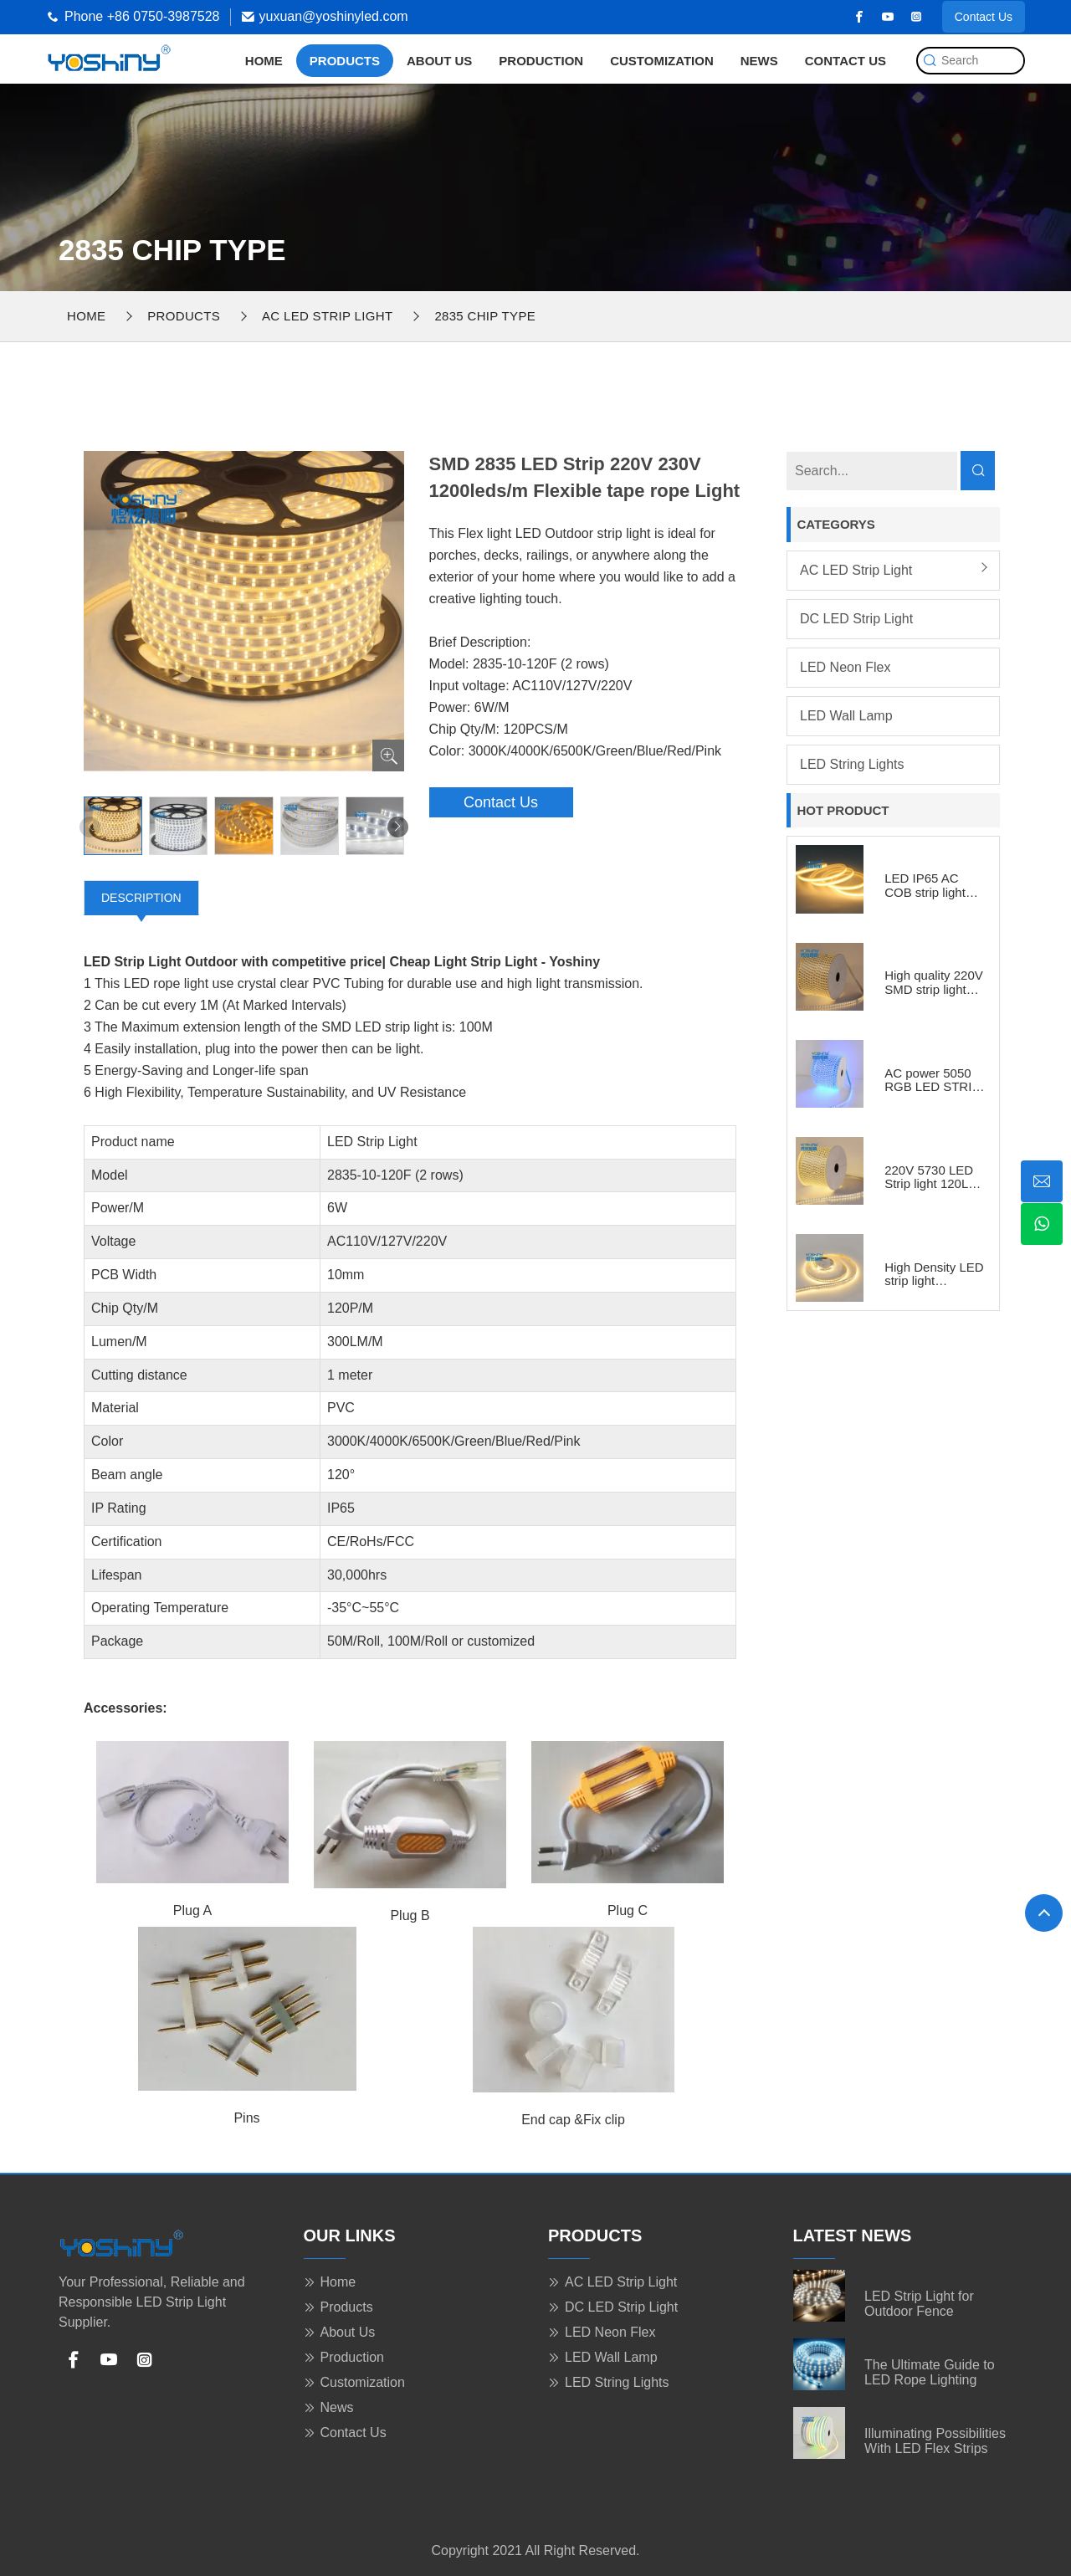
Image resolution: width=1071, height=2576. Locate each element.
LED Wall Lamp (846, 716)
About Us (439, 61)
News (759, 61)
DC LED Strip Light (856, 619)
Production (541, 61)
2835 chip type (485, 316)
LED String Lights (852, 764)
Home (264, 61)
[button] (397, 827)
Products (345, 61)
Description (141, 897)
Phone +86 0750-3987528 (142, 16)
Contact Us (983, 16)
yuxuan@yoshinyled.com (333, 16)
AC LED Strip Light (327, 316)
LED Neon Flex (845, 667)
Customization (662, 61)
